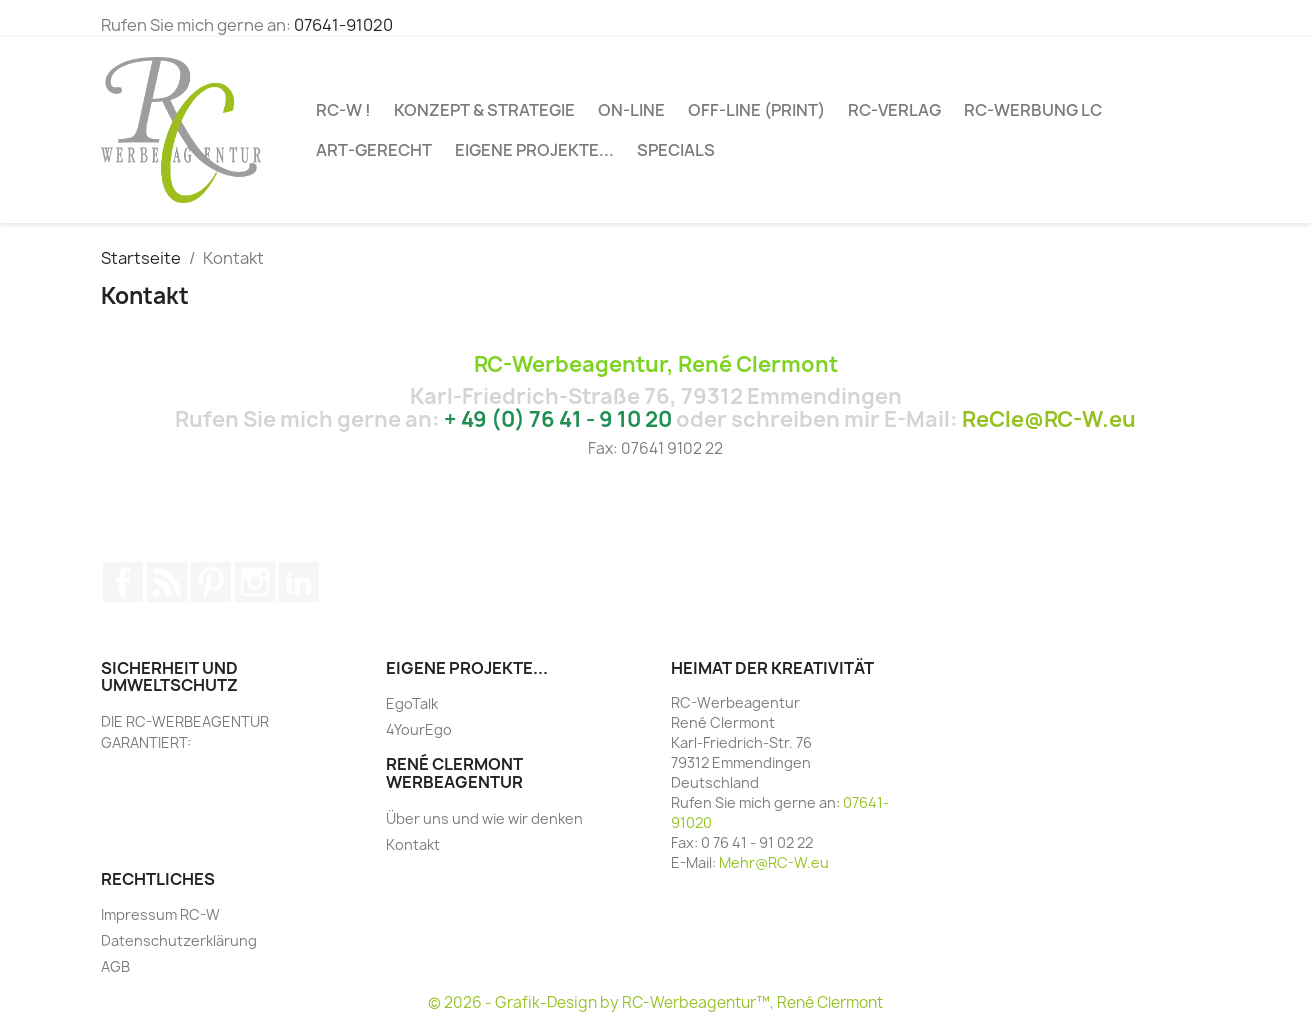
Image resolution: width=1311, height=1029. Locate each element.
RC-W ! (343, 110)
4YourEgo (419, 729)
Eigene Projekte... (534, 150)
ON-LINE (631, 110)
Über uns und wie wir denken (484, 818)
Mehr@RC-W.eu (774, 862)
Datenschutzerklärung (179, 940)
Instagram (255, 582)
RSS (167, 582)
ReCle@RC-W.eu (1049, 419)
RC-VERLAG (894, 110)
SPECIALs (676, 150)
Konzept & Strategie (484, 110)
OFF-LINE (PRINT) (756, 110)
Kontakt (413, 844)
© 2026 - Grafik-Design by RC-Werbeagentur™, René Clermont (655, 1002)
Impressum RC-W (160, 914)
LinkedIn (299, 582)
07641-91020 (343, 25)
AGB (115, 966)
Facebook (123, 582)
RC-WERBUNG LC (1033, 110)
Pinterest (211, 582)
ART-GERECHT (374, 150)
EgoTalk (412, 703)
